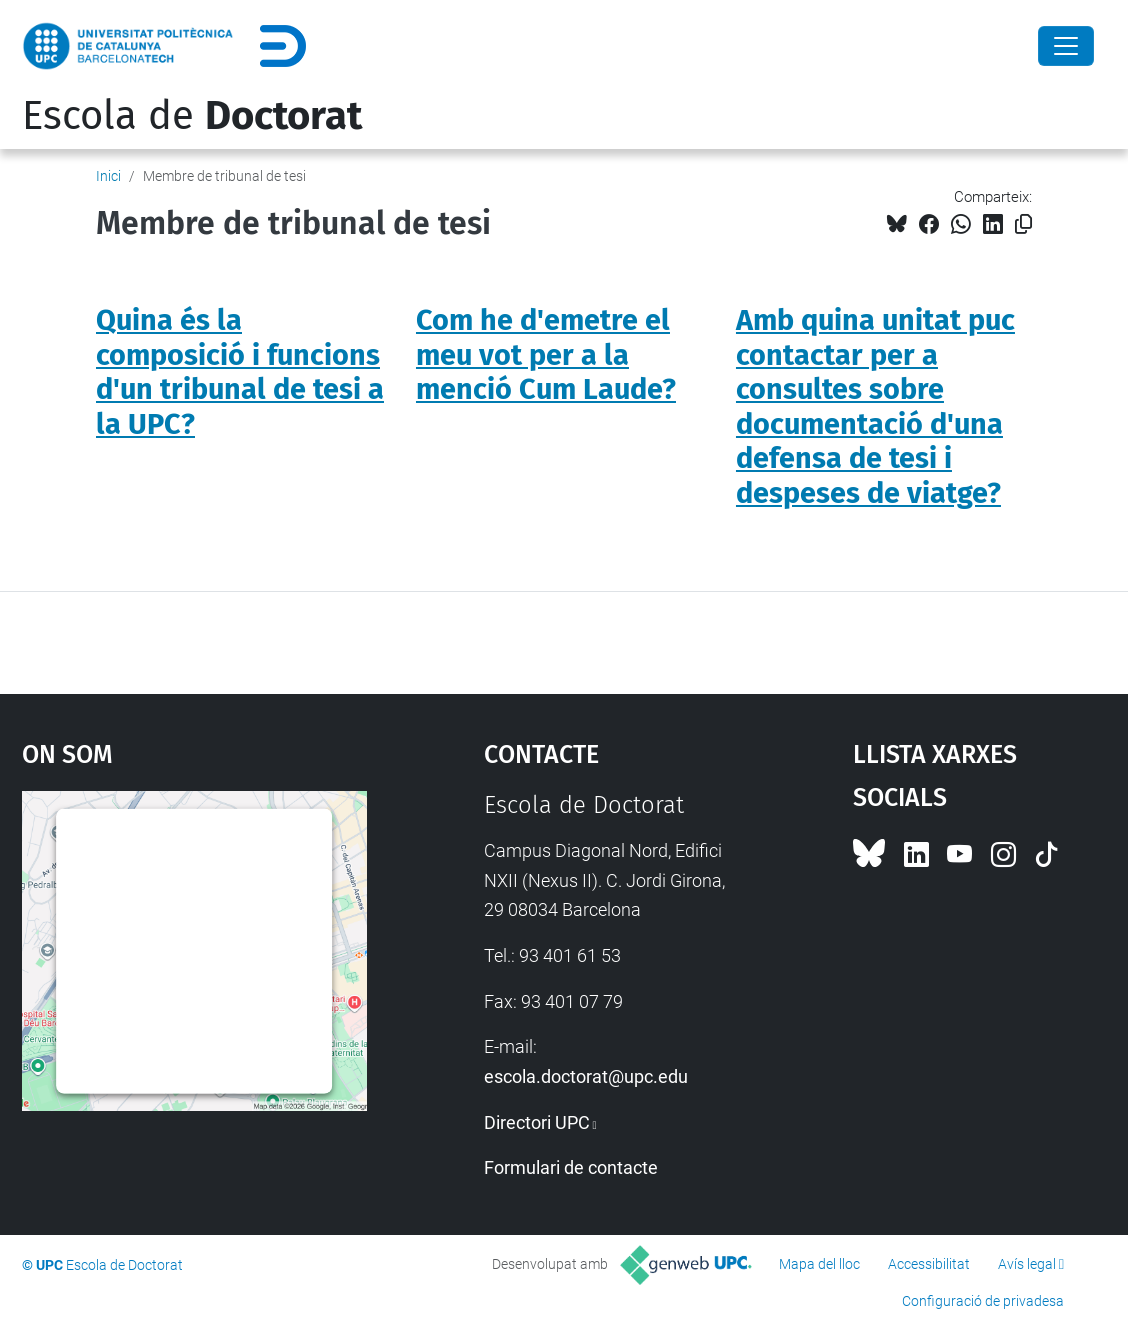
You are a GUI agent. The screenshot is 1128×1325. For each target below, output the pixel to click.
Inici (108, 176)
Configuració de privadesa (983, 1301)
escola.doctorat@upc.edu (586, 1076)
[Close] (1066, 46)
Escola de (192, 116)
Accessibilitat (929, 1264)
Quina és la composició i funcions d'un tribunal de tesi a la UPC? (240, 372)
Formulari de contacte (571, 1167)
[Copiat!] (1023, 224)
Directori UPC (537, 1122)
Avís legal (1027, 1264)
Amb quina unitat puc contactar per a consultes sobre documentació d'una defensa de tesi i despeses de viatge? (875, 407)
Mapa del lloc (819, 1264)
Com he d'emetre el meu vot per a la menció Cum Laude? (546, 355)
